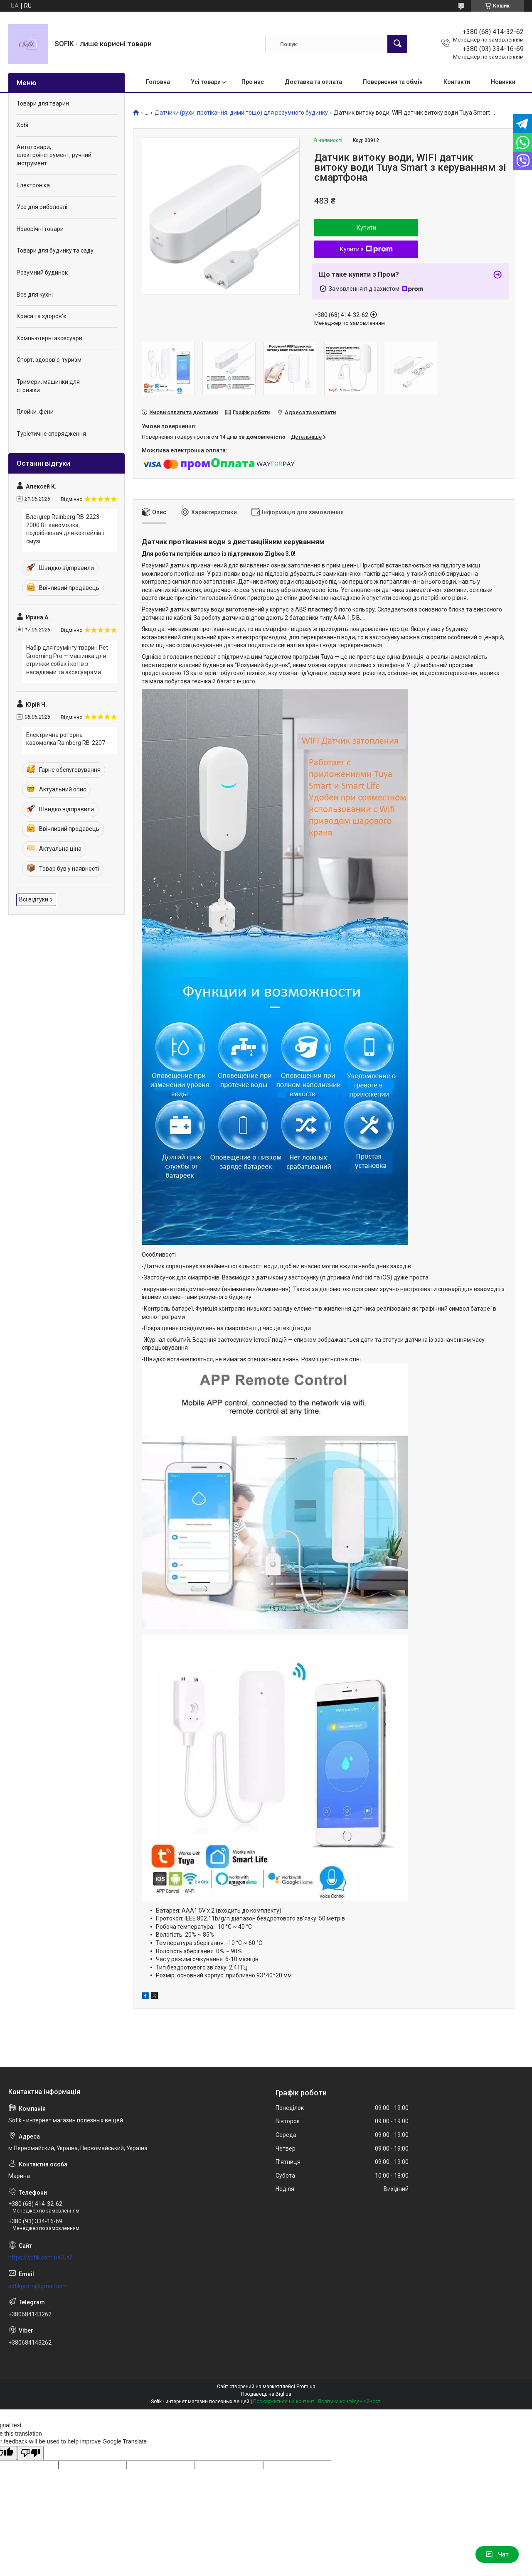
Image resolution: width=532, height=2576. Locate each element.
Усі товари (206, 82)
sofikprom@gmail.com (38, 2286)
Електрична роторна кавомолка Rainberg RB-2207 (65, 739)
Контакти (456, 82)
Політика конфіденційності (350, 2401)
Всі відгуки (33, 899)
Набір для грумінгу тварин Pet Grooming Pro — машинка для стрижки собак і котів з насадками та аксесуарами (67, 659)
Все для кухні (35, 294)
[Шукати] (397, 44)
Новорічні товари (40, 229)
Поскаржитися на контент (283, 2401)
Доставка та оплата (313, 82)
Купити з (366, 249)
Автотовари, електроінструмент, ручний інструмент (54, 155)
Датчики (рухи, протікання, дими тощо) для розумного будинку (241, 113)
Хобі (22, 125)
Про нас (252, 82)
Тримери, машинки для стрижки (48, 385)
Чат (497, 2554)
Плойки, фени (35, 411)
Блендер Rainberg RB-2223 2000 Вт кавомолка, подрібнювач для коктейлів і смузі (65, 529)
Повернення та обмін (393, 82)
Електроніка (33, 185)
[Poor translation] (30, 2453)
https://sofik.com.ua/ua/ (40, 2257)
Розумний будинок (42, 272)
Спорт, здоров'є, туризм (49, 359)
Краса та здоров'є (41, 316)
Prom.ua (305, 2386)
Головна (158, 82)
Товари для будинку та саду (55, 250)
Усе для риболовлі (42, 207)
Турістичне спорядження (51, 433)
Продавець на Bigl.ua (266, 2394)
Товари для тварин (43, 103)
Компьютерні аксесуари (49, 338)
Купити (366, 227)
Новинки (503, 82)
